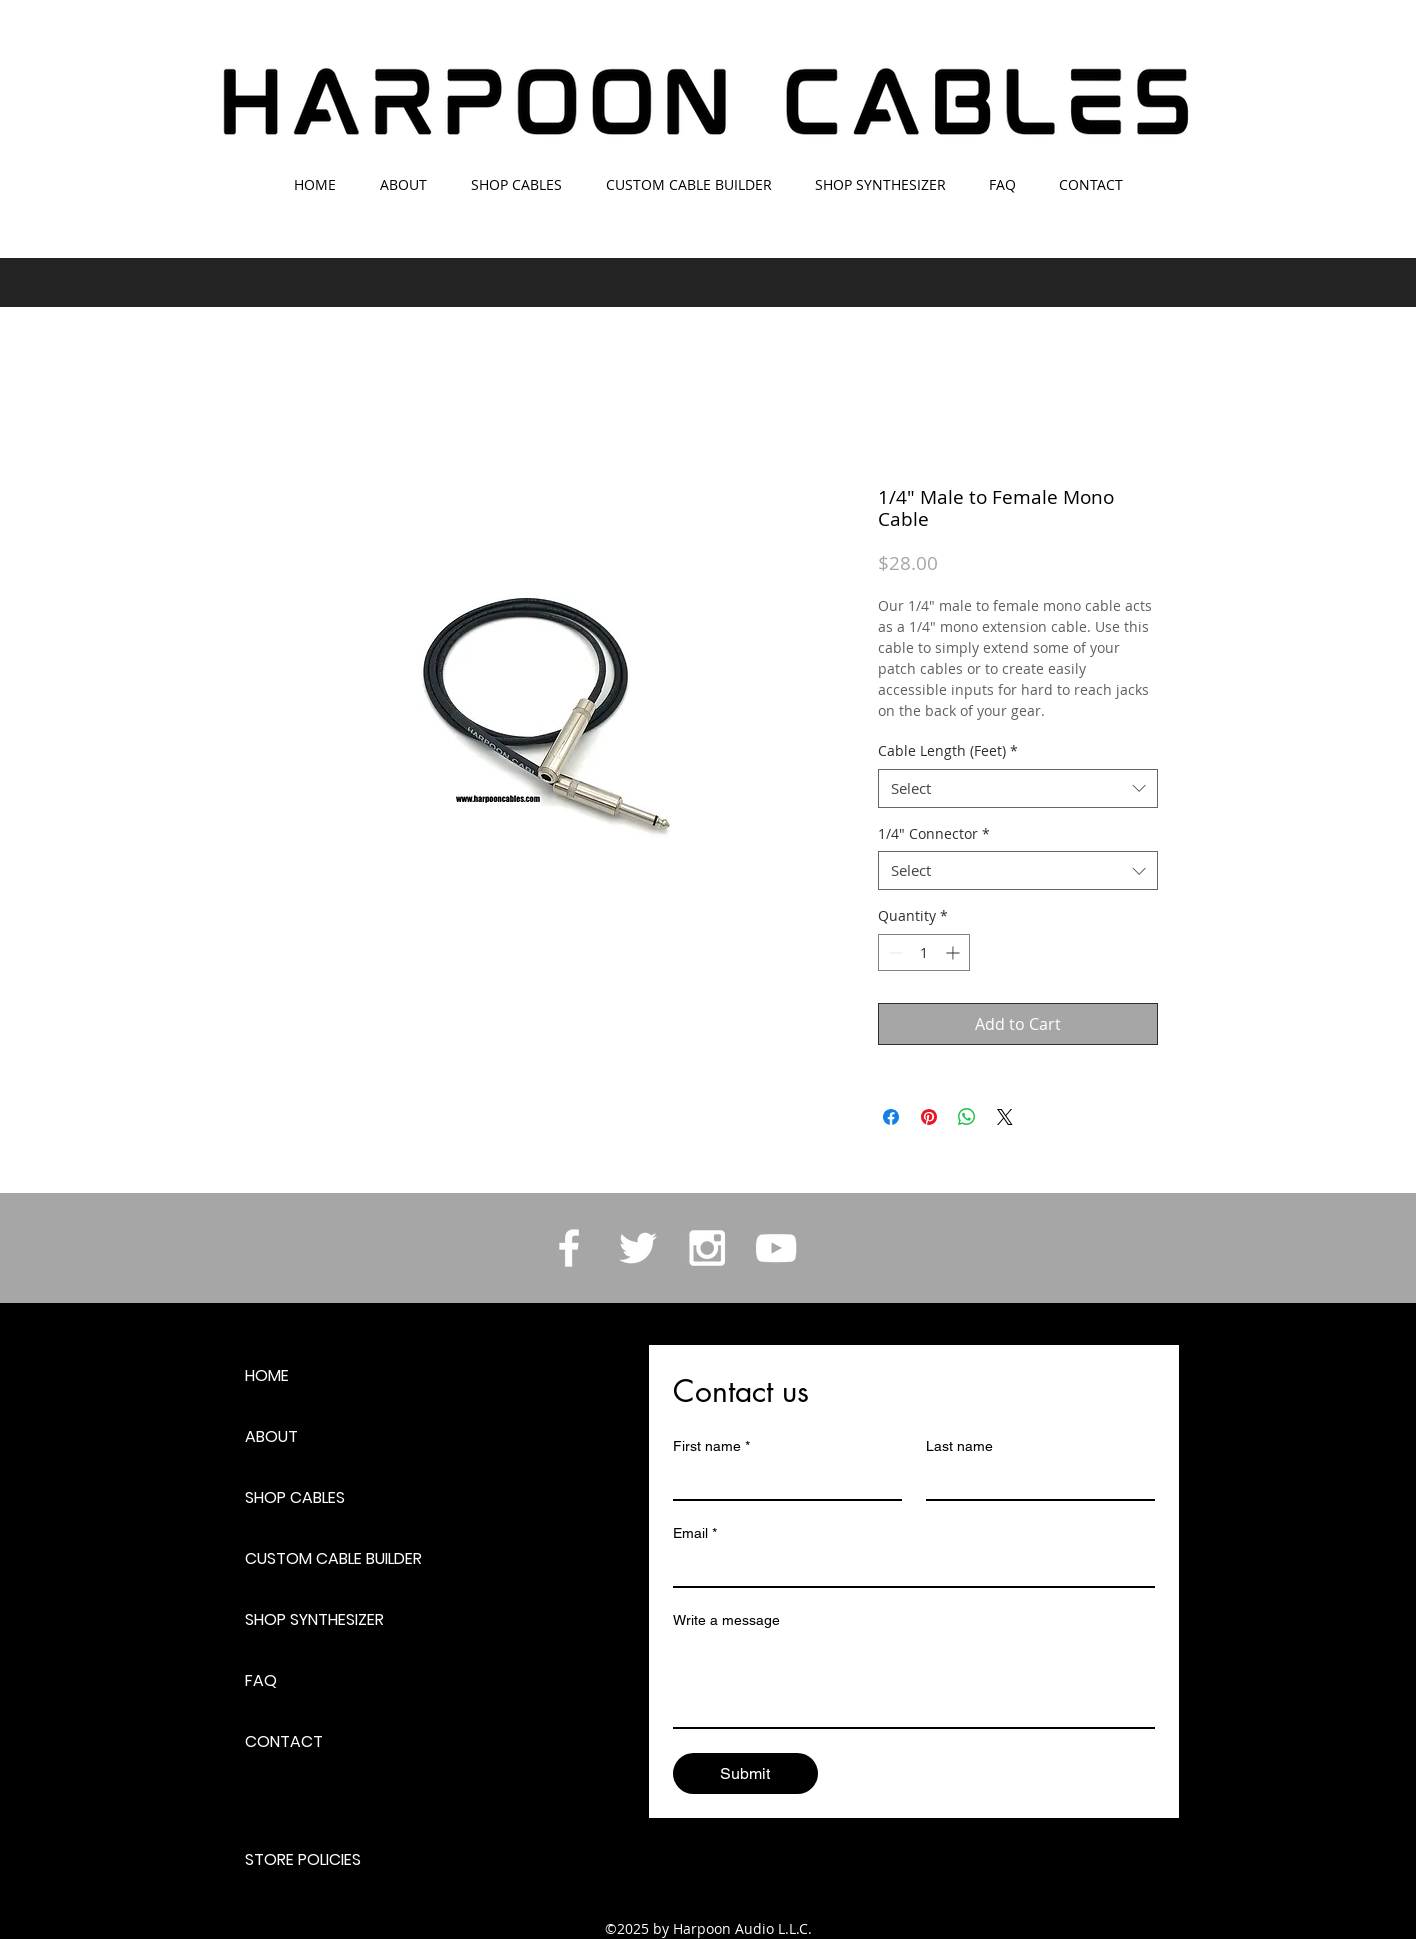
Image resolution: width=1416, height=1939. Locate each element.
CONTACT (284, 1741)
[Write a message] (914, 1682)
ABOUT (271, 1436)
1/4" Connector (934, 833)
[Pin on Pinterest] (929, 1117)
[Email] (908, 1568)
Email (695, 1533)
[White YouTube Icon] (776, 1248)
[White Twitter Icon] (638, 1248)
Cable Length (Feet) (948, 750)
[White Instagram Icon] (707, 1248)
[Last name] (1034, 1481)
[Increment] (954, 952)
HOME (267, 1375)
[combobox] (1018, 788)
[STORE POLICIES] (316, 1860)
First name (711, 1446)
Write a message (726, 1620)
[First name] (781, 1481)
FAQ (261, 1680)
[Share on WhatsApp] (967, 1117)
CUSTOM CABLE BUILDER (333, 1558)
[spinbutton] (924, 952)
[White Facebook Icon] (569, 1248)
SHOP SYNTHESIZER (314, 1619)
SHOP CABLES (295, 1497)
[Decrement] (893, 952)
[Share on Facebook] (891, 1117)
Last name (959, 1446)
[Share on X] (1005, 1117)
